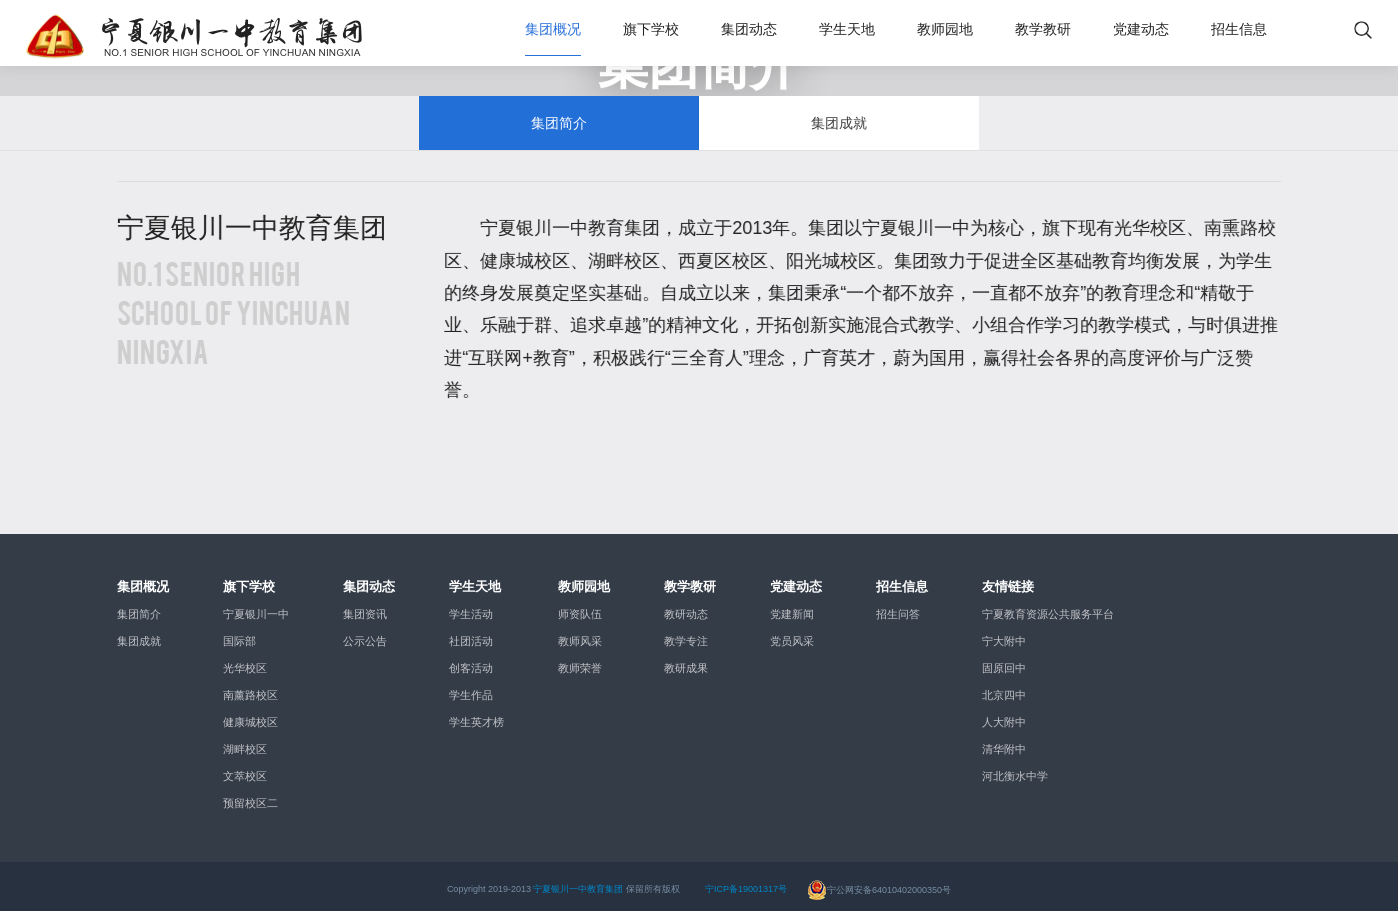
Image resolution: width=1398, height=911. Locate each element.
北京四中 (1004, 688)
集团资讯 (365, 607)
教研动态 (686, 607)
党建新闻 (792, 607)
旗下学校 (651, 29)
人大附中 (1004, 715)
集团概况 (553, 29)
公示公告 (365, 634)
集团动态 (749, 29)
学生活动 (471, 607)
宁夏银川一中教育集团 (578, 882)
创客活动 (471, 661)
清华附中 (1004, 742)
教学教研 (1043, 29)
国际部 (239, 634)
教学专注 (686, 634)
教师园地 (945, 29)
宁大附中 (1004, 634)
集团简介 (559, 112)
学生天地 (847, 29)
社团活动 (471, 634)
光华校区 (245, 661)
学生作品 (471, 688)
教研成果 (686, 661)
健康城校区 (250, 715)
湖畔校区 (245, 742)
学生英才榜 (476, 715)
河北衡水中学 (1015, 769)
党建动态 (1141, 29)
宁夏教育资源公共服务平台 (1048, 607)
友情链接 (1008, 578)
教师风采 (580, 634)
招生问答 (898, 607)
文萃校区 (245, 769)
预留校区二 (250, 796)
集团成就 (839, 112)
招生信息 (1239, 29)
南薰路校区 (250, 688)
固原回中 (1004, 661)
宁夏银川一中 (256, 607)
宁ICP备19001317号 (746, 882)
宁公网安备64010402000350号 (879, 882)
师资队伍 (580, 607)
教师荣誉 (580, 661)
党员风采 (792, 634)
